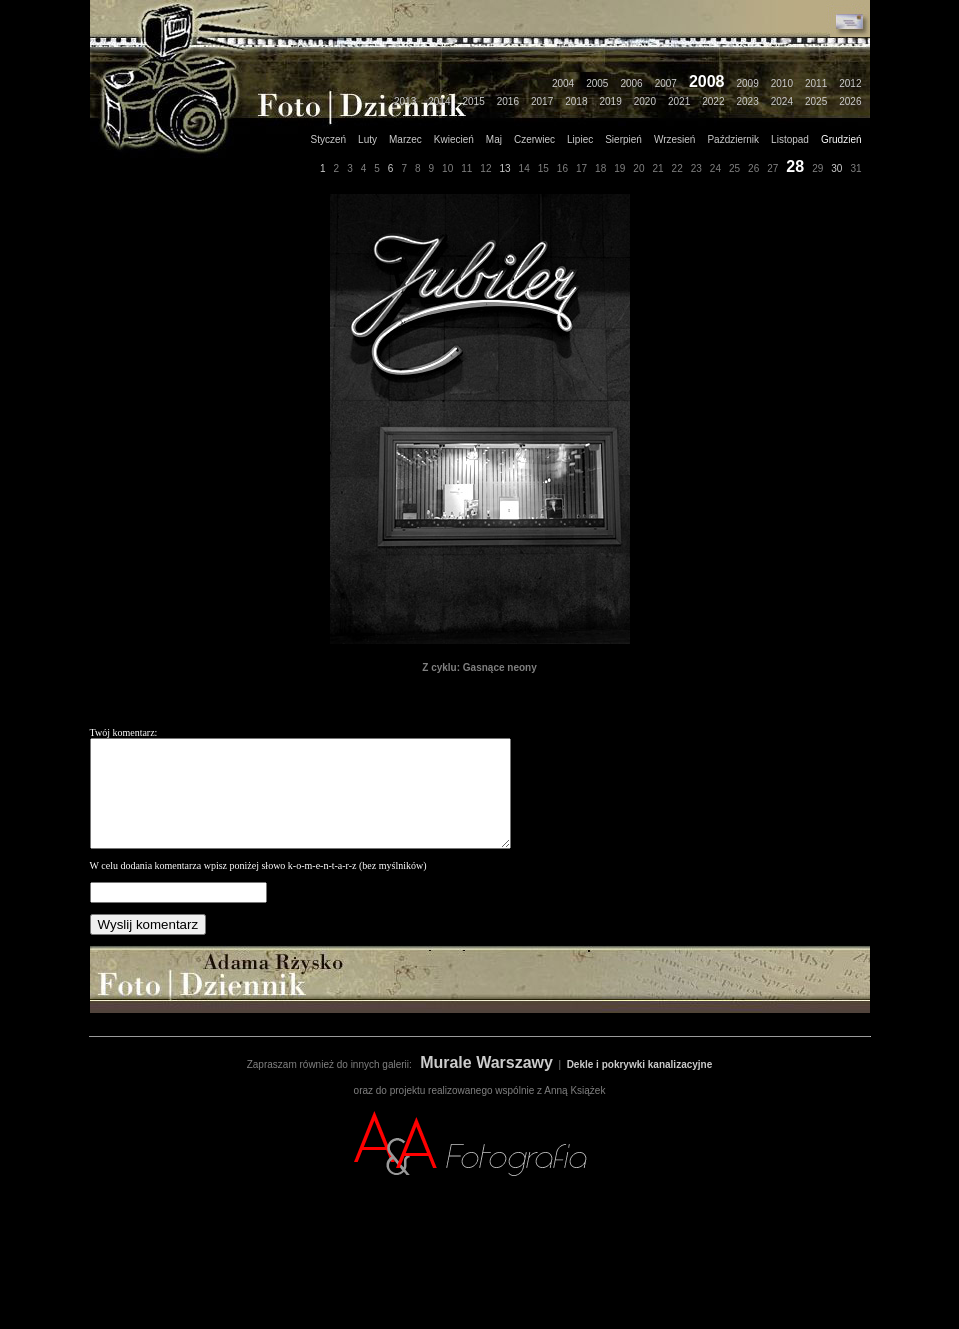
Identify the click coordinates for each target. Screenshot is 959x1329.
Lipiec (580, 139)
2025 (816, 101)
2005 (597, 83)
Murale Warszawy (486, 1083)
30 (836, 168)
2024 (782, 101)
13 (504, 168)
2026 (850, 101)
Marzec (405, 139)
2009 (748, 83)
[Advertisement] (480, 1284)
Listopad (790, 139)
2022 (713, 101)
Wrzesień (675, 139)
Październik (733, 139)
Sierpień (623, 139)
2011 (816, 83)
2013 (405, 101)
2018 (576, 101)
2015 (474, 101)
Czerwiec (534, 139)
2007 (666, 83)
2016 (508, 101)
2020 (645, 101)
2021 (679, 101)
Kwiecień (454, 139)
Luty (367, 139)
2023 (748, 101)
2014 (439, 101)
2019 (611, 101)
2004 (563, 83)
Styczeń (329, 139)
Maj (494, 139)
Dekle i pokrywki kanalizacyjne (640, 1085)
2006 (631, 83)
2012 (850, 83)
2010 (782, 83)
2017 (542, 101)
